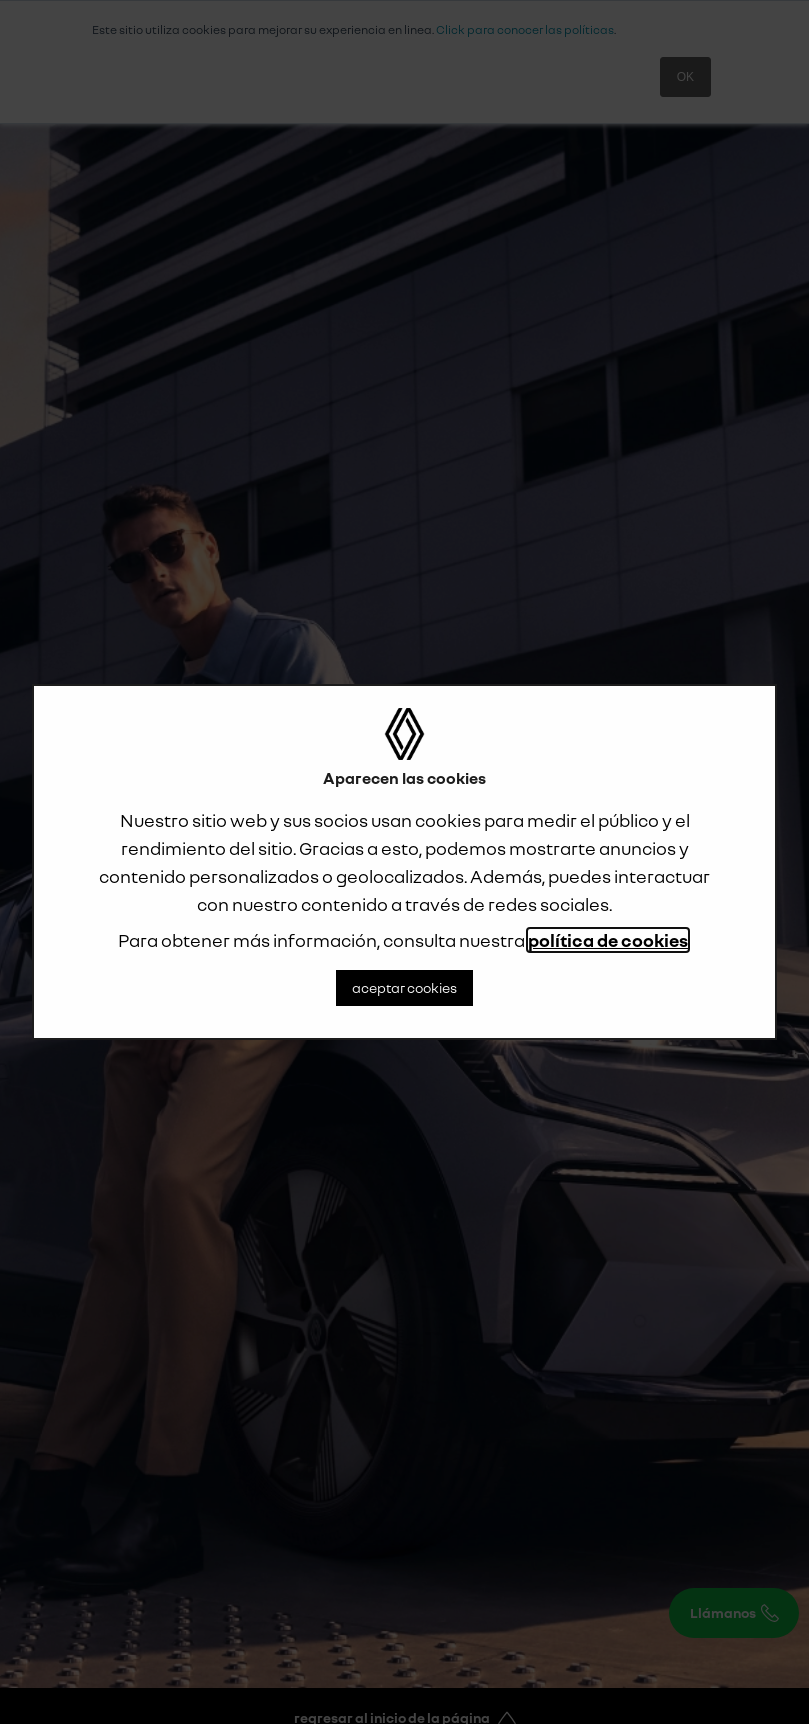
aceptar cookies (404, 987)
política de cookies (608, 940)
